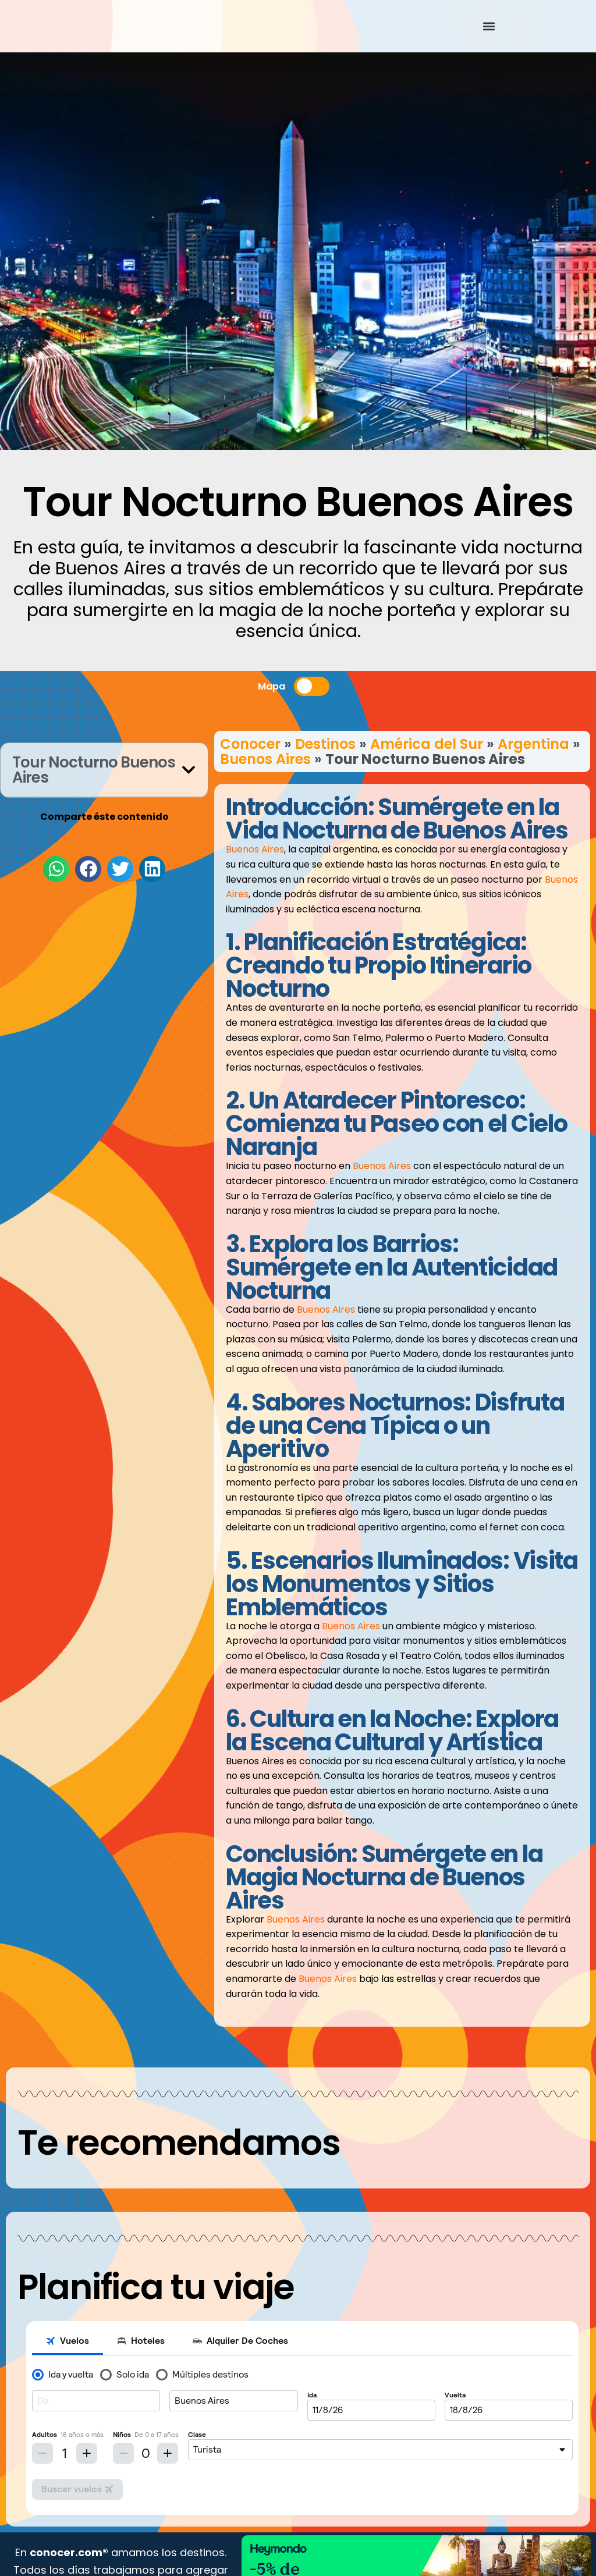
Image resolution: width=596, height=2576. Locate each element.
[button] (488, 26)
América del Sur (426, 744)
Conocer (250, 744)
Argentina (533, 744)
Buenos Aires (265, 759)
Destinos (325, 744)
